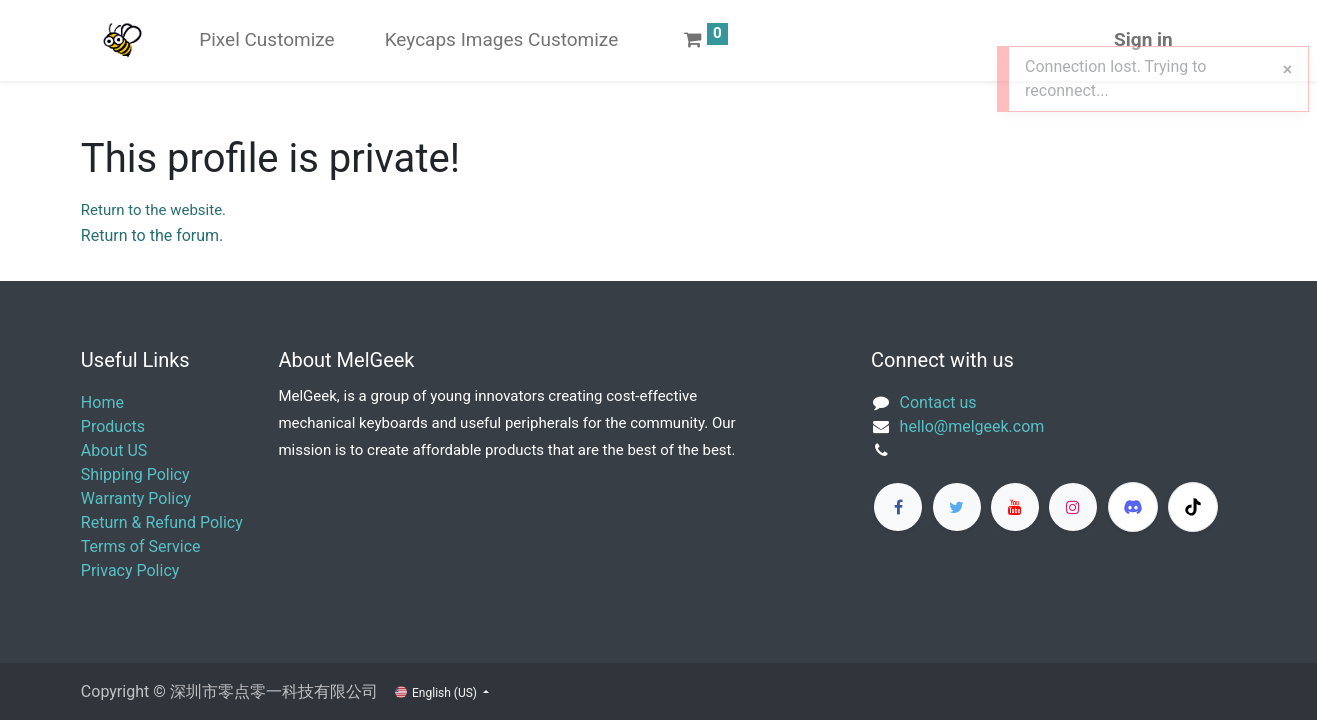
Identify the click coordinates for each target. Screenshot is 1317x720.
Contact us (938, 402)
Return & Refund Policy (162, 522)
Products (113, 426)
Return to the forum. (152, 235)
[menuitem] (266, 40)
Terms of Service (141, 546)
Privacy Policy (130, 570)
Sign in (1143, 39)
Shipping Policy (135, 474)
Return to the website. (153, 210)
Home (102, 402)
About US (114, 450)
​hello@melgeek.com (972, 426)
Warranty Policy (136, 498)
